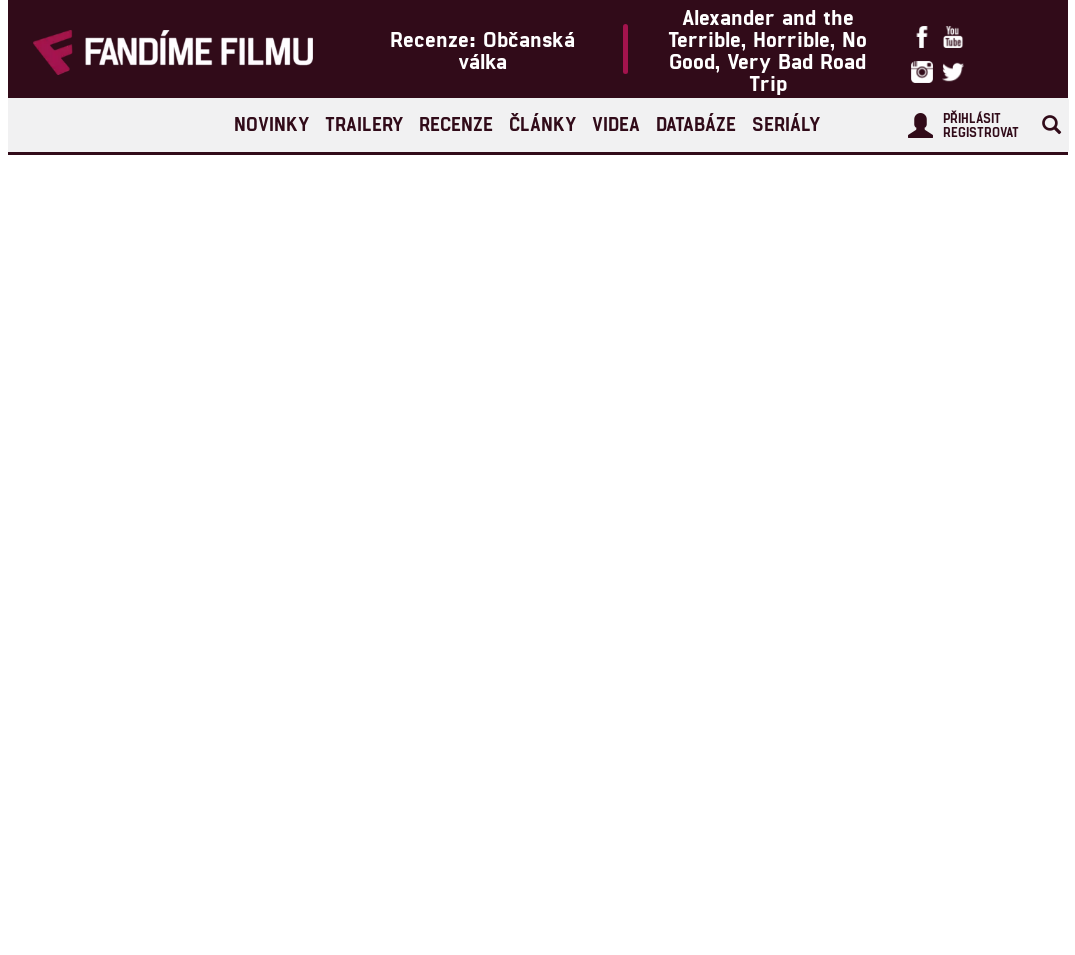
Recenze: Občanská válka (482, 49)
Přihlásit (972, 118)
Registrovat (981, 132)
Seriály (786, 123)
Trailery (364, 123)
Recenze (456, 123)
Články (542, 123)
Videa (616, 123)
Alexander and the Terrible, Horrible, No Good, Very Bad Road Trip (767, 49)
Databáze (696, 123)
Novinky (271, 123)
